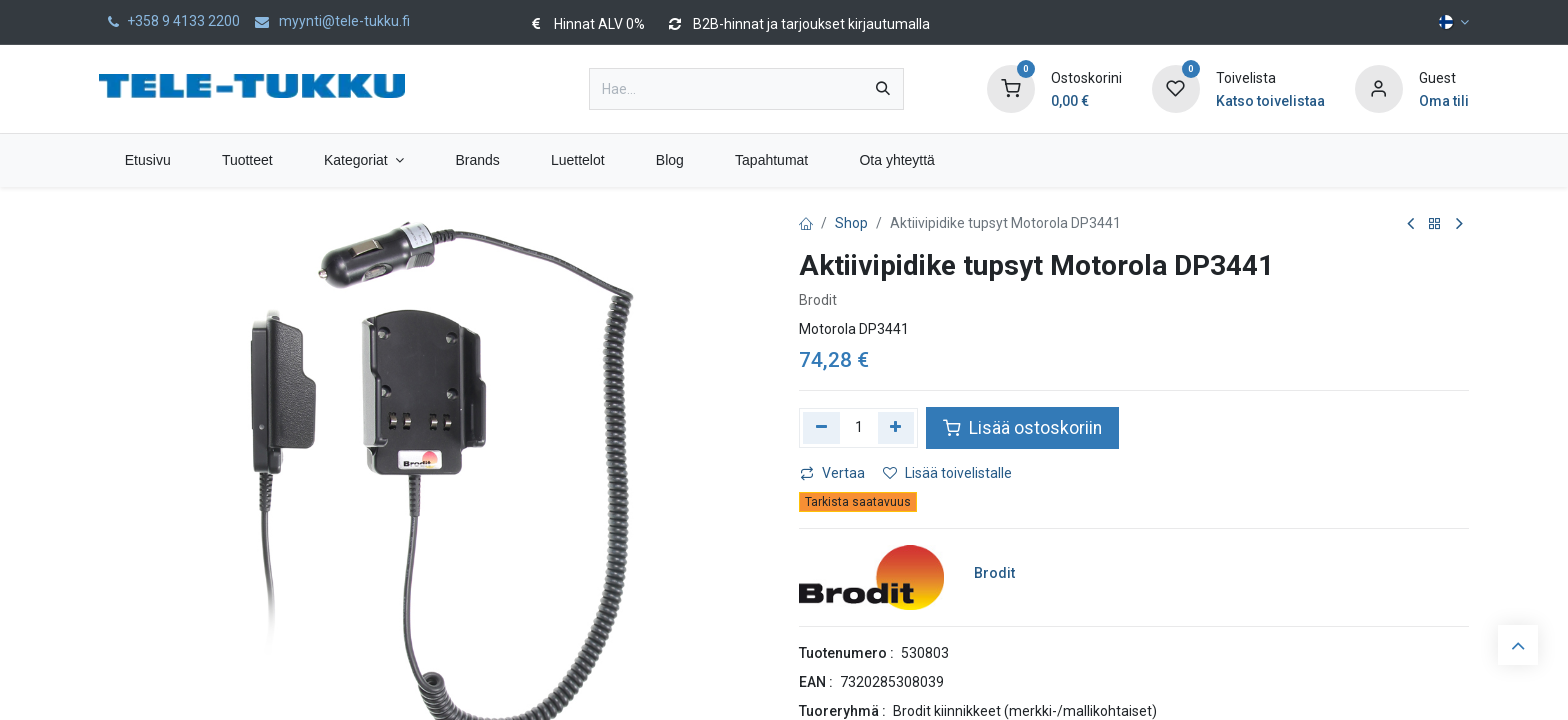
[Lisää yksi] (896, 428)
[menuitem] (147, 160)
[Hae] (883, 89)
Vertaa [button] (832, 473)
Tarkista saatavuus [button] (858, 502)
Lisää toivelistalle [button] (947, 473)
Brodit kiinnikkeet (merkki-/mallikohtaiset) (1025, 711)
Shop (851, 223)
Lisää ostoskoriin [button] (1022, 428)
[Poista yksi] (821, 428)
